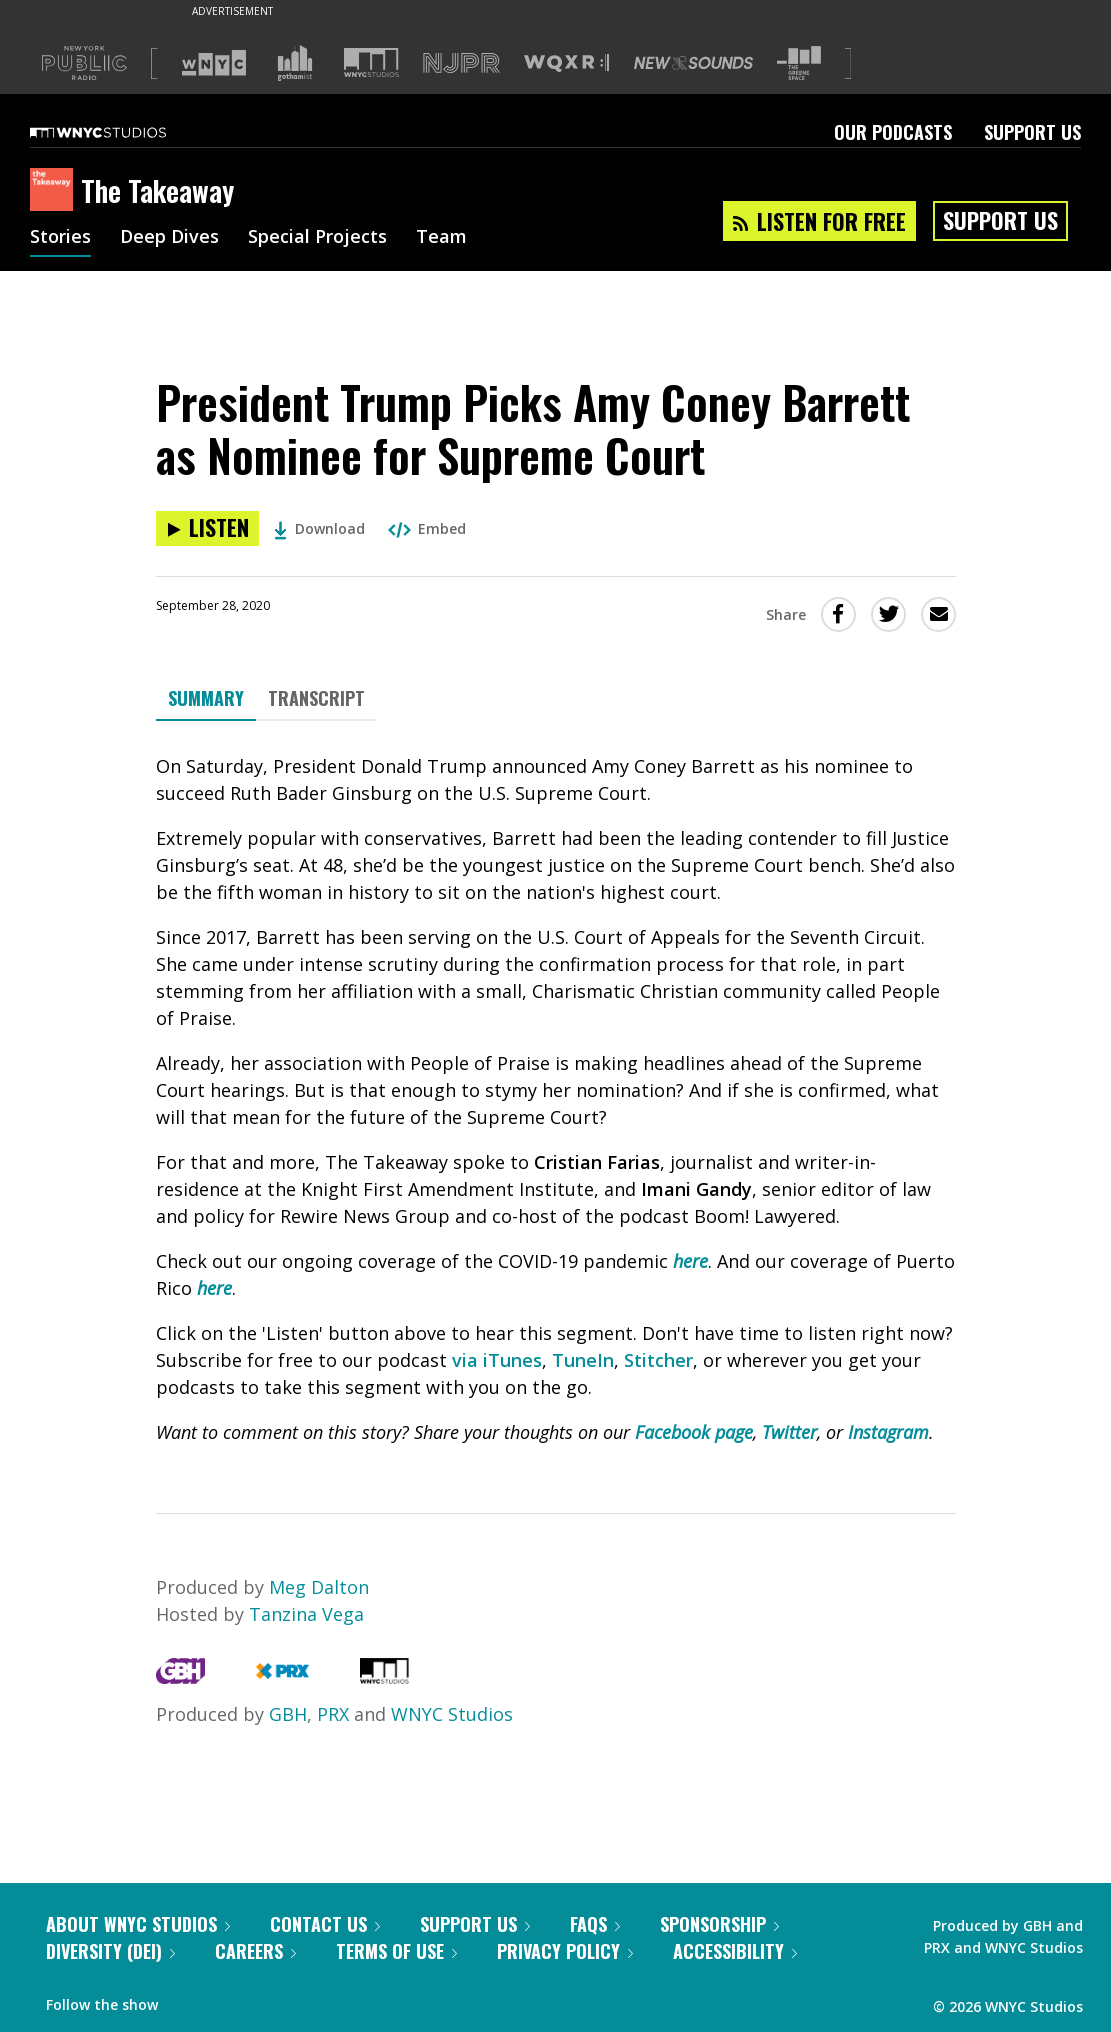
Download (319, 528)
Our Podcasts (893, 132)
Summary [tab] (206, 698)
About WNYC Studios (138, 1924)
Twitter (789, 1432)
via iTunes (497, 1360)
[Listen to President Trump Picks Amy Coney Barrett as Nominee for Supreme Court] (207, 528)
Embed (427, 528)
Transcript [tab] (316, 698)
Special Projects (317, 238)
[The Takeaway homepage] (55, 191)
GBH (288, 1714)
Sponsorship (719, 1924)
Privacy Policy (565, 1951)
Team (441, 238)
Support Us (1032, 132)
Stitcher (658, 1360)
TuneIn (583, 1360)
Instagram (888, 1432)
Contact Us (325, 1924)
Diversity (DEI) (110, 1951)
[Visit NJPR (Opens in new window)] (461, 63)
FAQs (595, 1924)
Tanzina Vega (306, 1614)
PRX (333, 1714)
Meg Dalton (319, 1587)
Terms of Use (396, 1951)
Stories (60, 238)
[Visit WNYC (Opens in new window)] (214, 63)
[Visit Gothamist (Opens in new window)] (295, 63)
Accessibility (735, 1951)
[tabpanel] (556, 1099)
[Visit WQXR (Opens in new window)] (566, 63)
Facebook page (694, 1432)
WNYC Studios (452, 1714)
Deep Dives (169, 238)
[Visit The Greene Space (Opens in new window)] (799, 63)
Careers (255, 1951)
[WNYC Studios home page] (123, 132)
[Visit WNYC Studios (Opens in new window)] (371, 62)
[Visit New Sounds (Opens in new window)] (693, 63)
